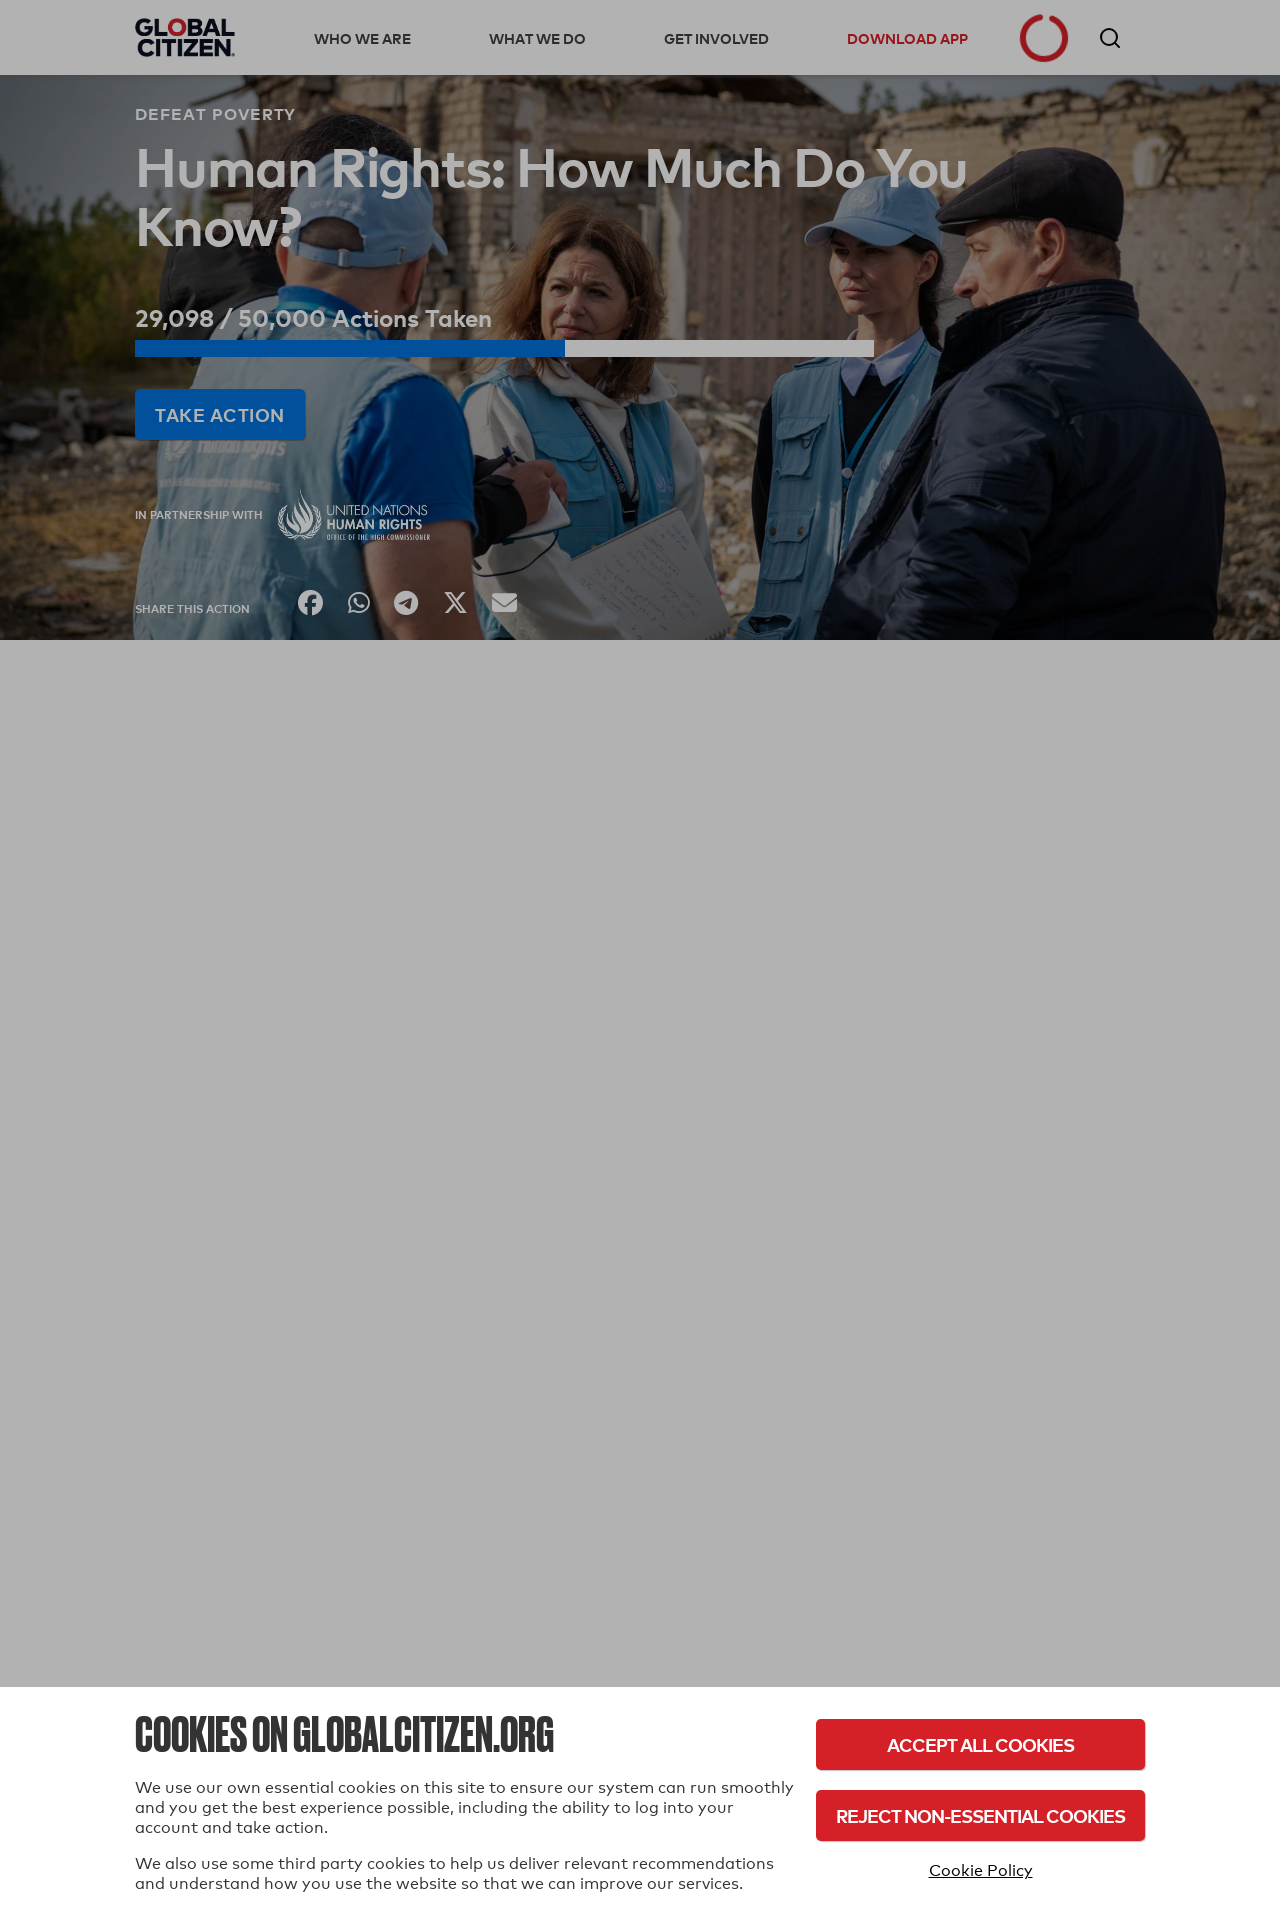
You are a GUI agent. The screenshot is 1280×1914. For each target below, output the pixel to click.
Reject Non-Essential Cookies (980, 1815)
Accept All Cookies (980, 1744)
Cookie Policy (981, 1870)
